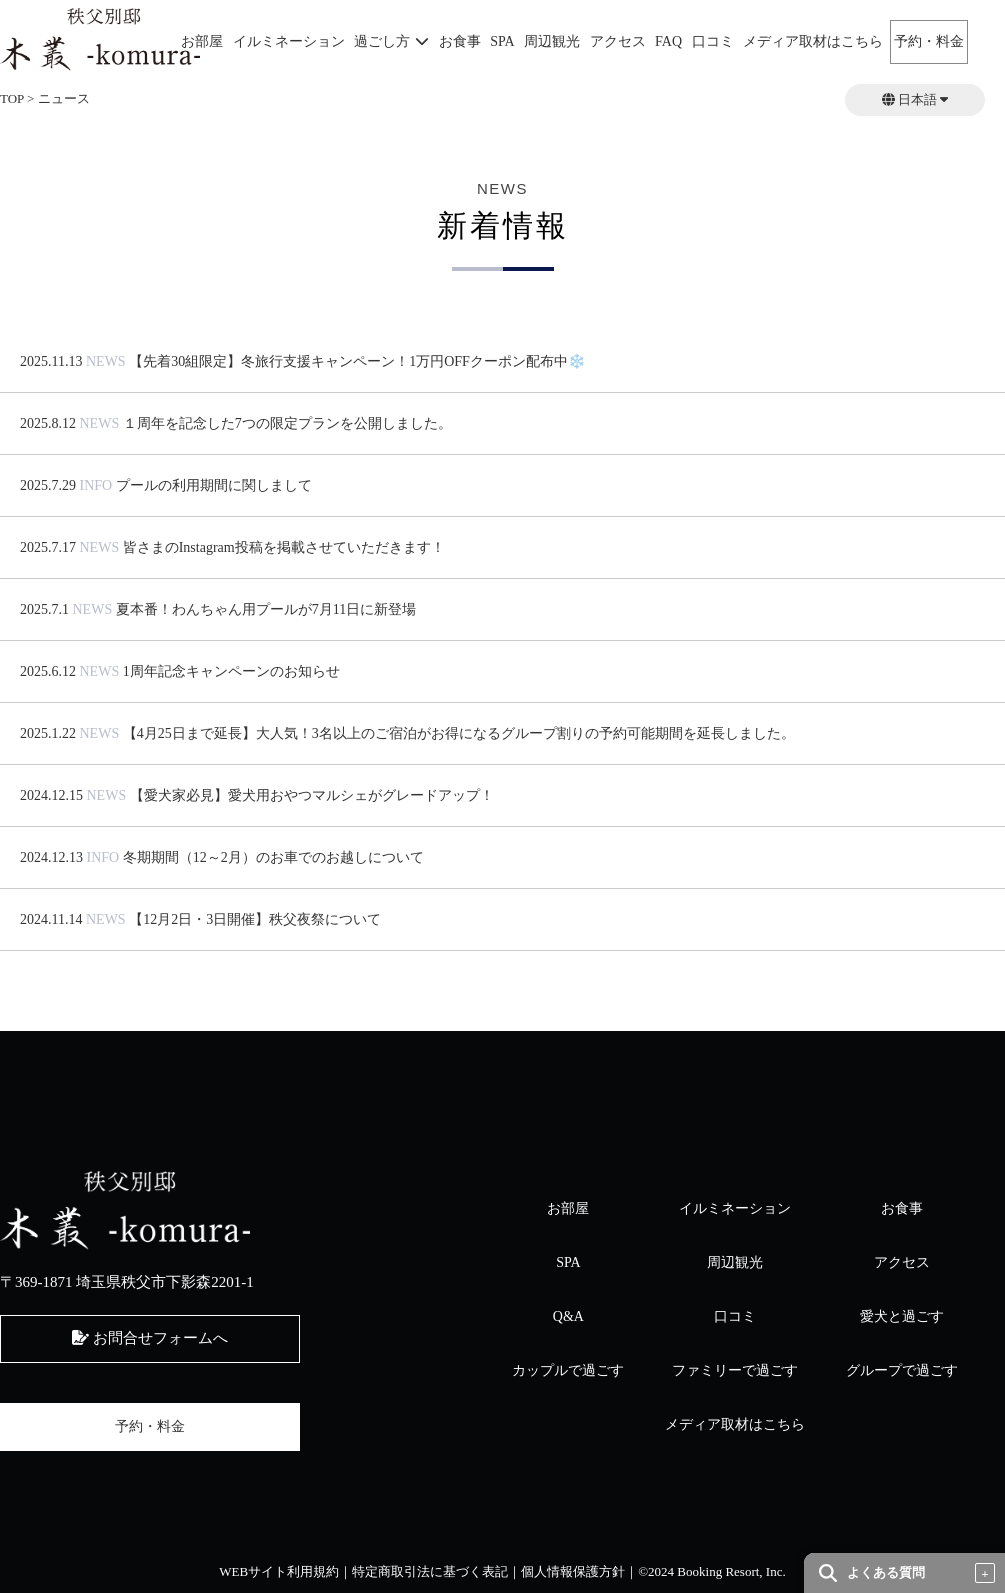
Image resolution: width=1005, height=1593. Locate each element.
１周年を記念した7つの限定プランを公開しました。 (287, 423)
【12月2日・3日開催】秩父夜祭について (255, 919)
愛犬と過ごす (902, 1316)
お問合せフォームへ (150, 1338)
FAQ (668, 41)
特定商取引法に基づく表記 (430, 1571)
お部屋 (202, 41)
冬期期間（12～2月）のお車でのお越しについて (273, 857)
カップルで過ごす (568, 1370)
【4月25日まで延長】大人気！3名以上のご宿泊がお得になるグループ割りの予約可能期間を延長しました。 (459, 733)
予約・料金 (929, 41)
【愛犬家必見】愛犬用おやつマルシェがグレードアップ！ (312, 795)
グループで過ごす (902, 1370)
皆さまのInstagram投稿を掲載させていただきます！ (284, 547)
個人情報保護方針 (573, 1571)
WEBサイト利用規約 (279, 1571)
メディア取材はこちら (813, 41)
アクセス (618, 41)
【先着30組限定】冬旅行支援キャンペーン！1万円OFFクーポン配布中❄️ (357, 361)
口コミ (713, 41)
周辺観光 (552, 41)
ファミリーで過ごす (735, 1370)
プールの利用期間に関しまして (214, 485)
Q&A (568, 1316)
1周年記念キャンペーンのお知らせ (231, 671)
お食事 (460, 41)
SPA (502, 41)
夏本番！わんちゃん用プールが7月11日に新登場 (266, 609)
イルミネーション (289, 41)
